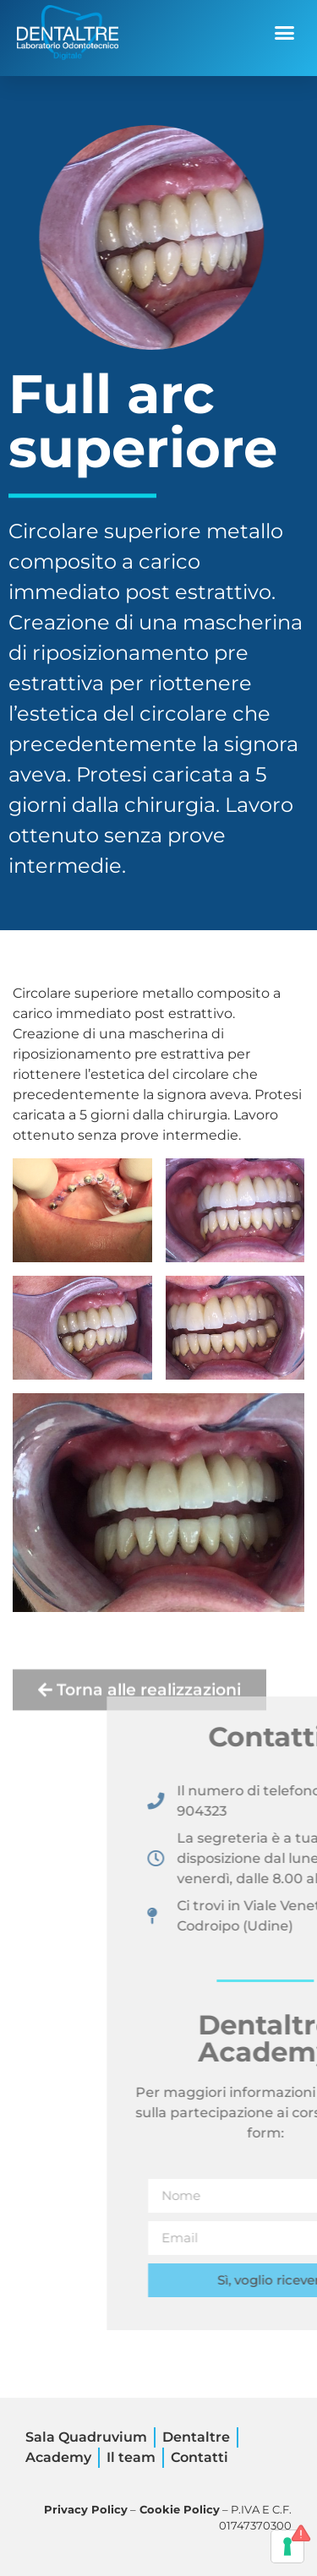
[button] (285, 33)
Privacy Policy (86, 2509)
